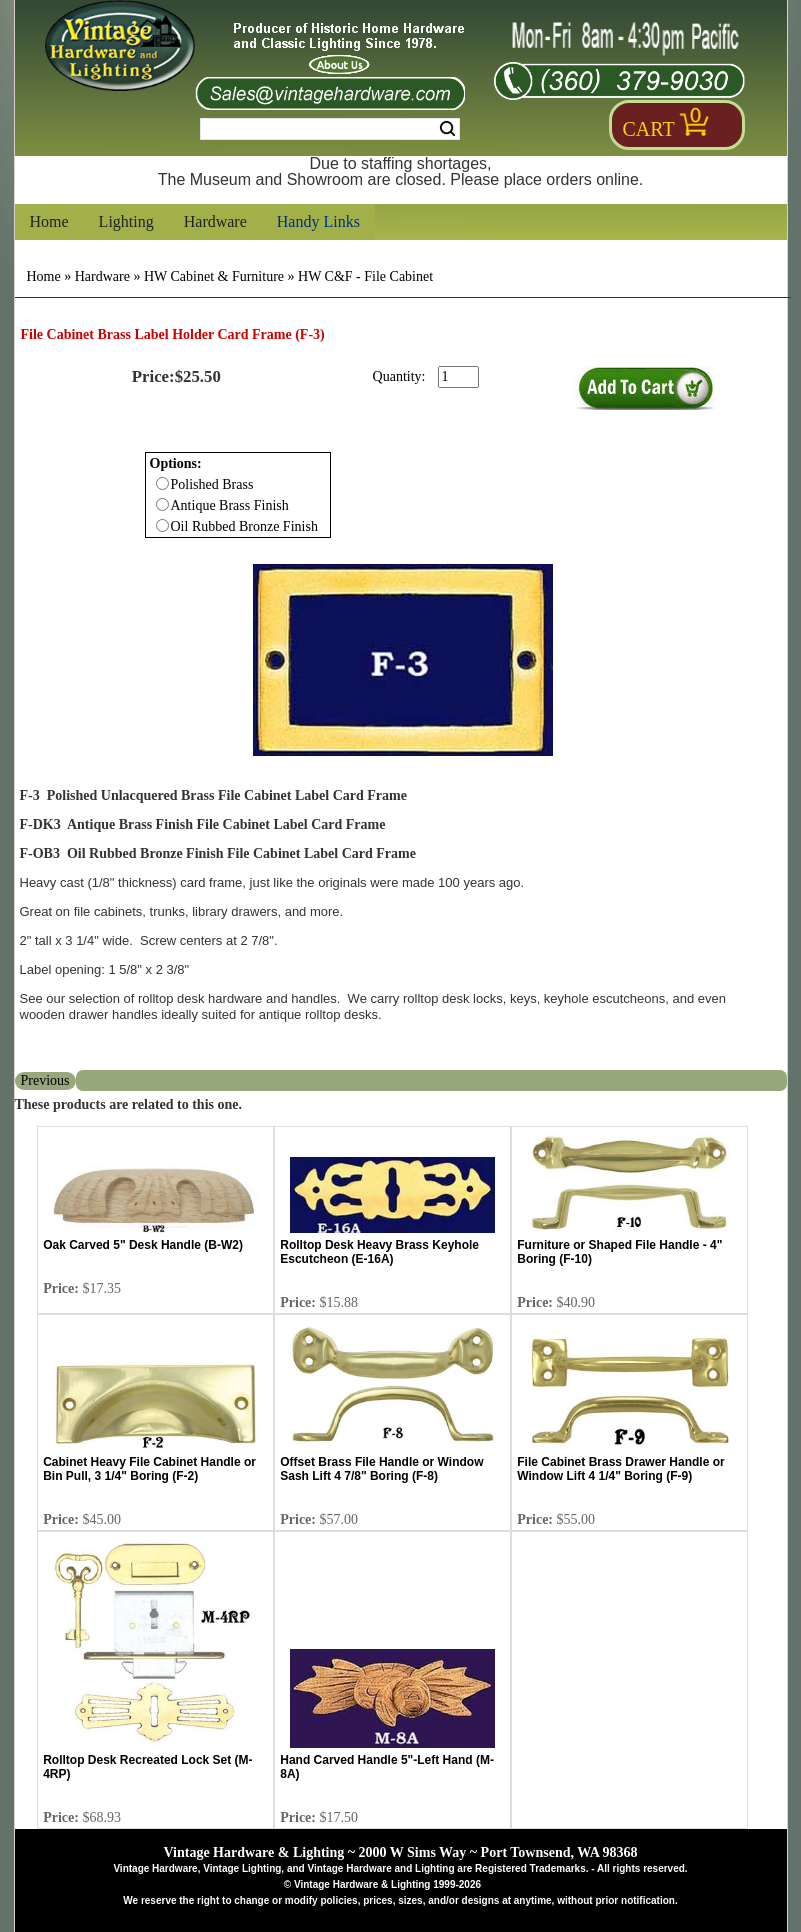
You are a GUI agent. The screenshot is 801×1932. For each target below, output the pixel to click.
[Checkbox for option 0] (162, 483)
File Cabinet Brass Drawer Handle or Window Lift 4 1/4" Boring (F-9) (620, 1469)
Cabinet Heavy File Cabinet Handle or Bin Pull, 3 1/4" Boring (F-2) (149, 1469)
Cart (649, 129)
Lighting (126, 221)
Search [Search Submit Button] (447, 129)
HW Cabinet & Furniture (214, 276)
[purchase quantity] (458, 377)
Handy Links (318, 221)
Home (49, 221)
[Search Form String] (330, 129)
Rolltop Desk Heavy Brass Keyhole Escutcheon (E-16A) (379, 1252)
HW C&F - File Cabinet (365, 276)
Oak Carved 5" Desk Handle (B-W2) (143, 1245)
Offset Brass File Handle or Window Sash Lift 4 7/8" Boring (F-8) (381, 1469)
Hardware (215, 221)
